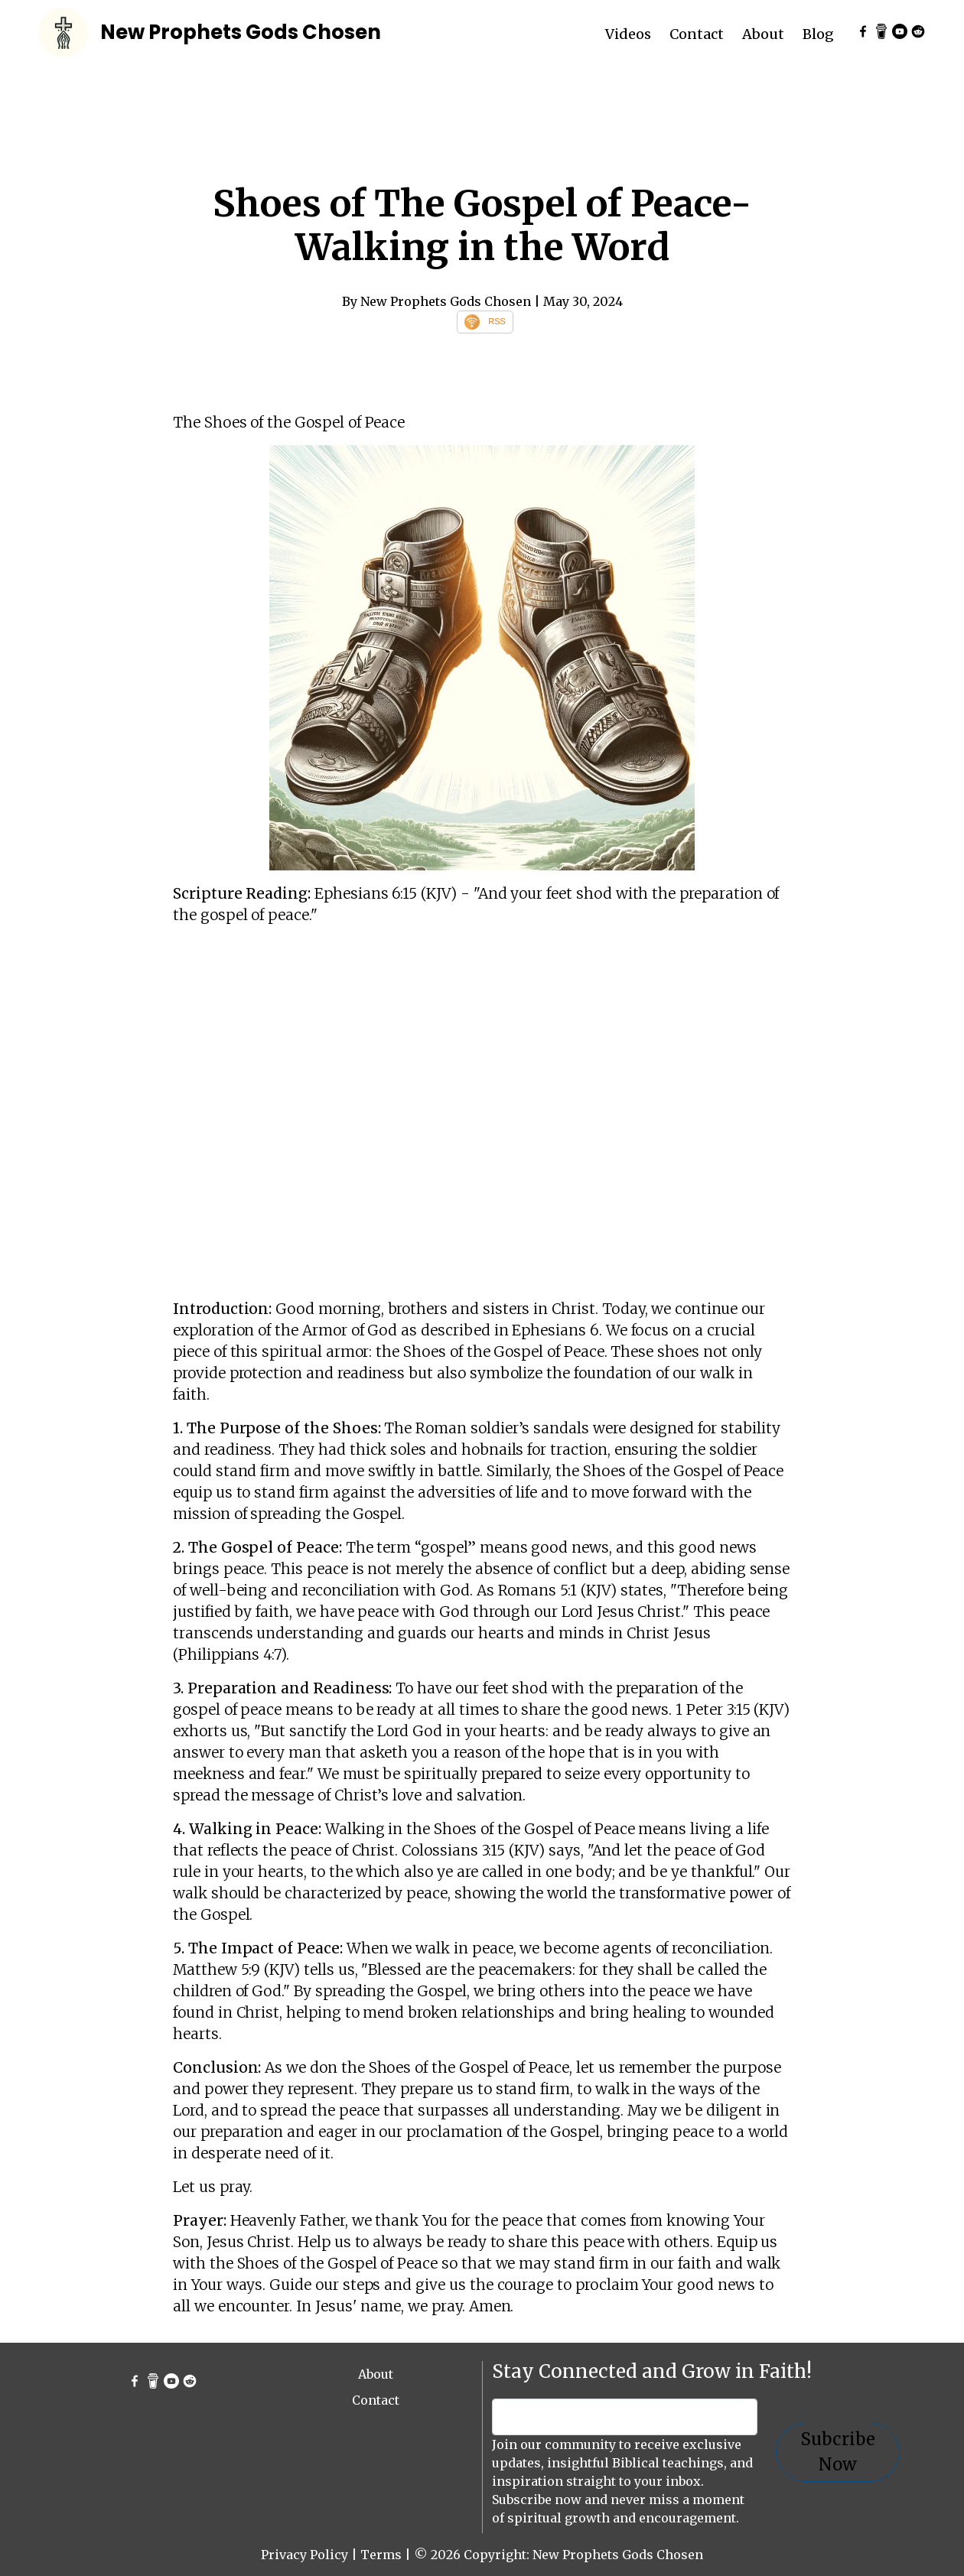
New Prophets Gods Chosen (240, 32)
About (763, 34)
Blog (818, 34)
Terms (381, 2554)
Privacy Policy (304, 2554)
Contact (696, 34)
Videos (628, 34)
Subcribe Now (837, 2451)
